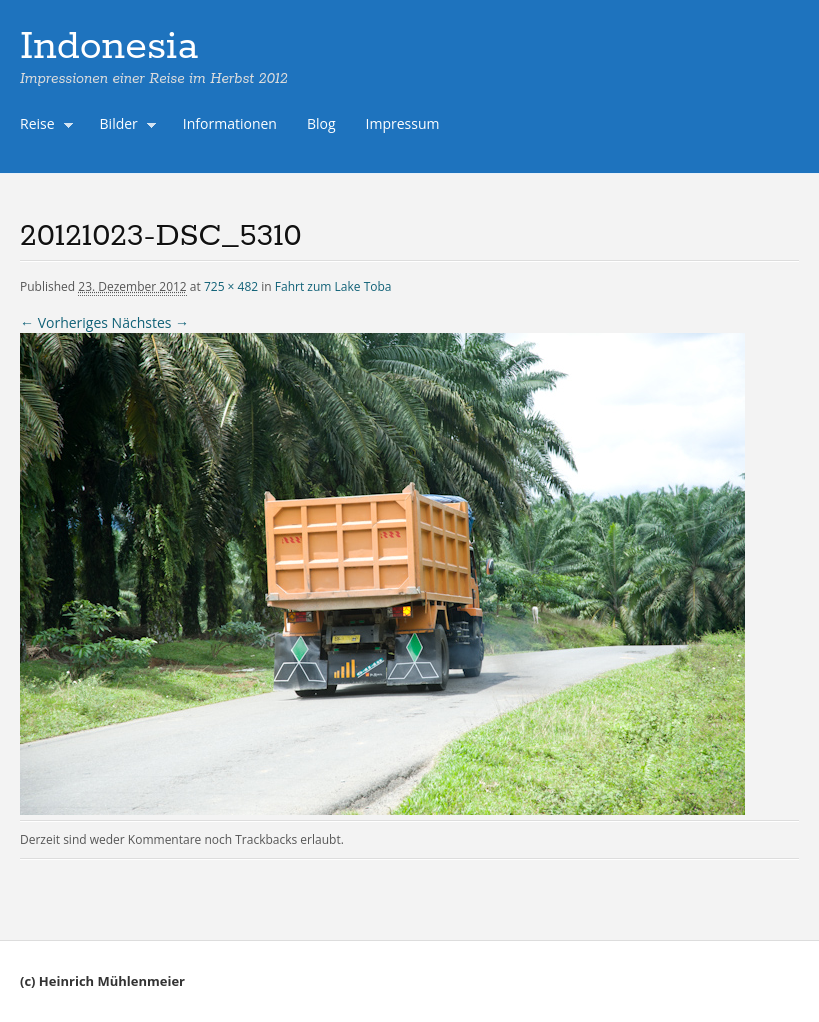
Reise (42, 126)
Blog (321, 123)
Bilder (124, 126)
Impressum (403, 123)
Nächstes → (150, 322)
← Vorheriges (64, 322)
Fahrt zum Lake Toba (333, 286)
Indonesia (109, 47)
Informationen (230, 123)
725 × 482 (231, 286)
